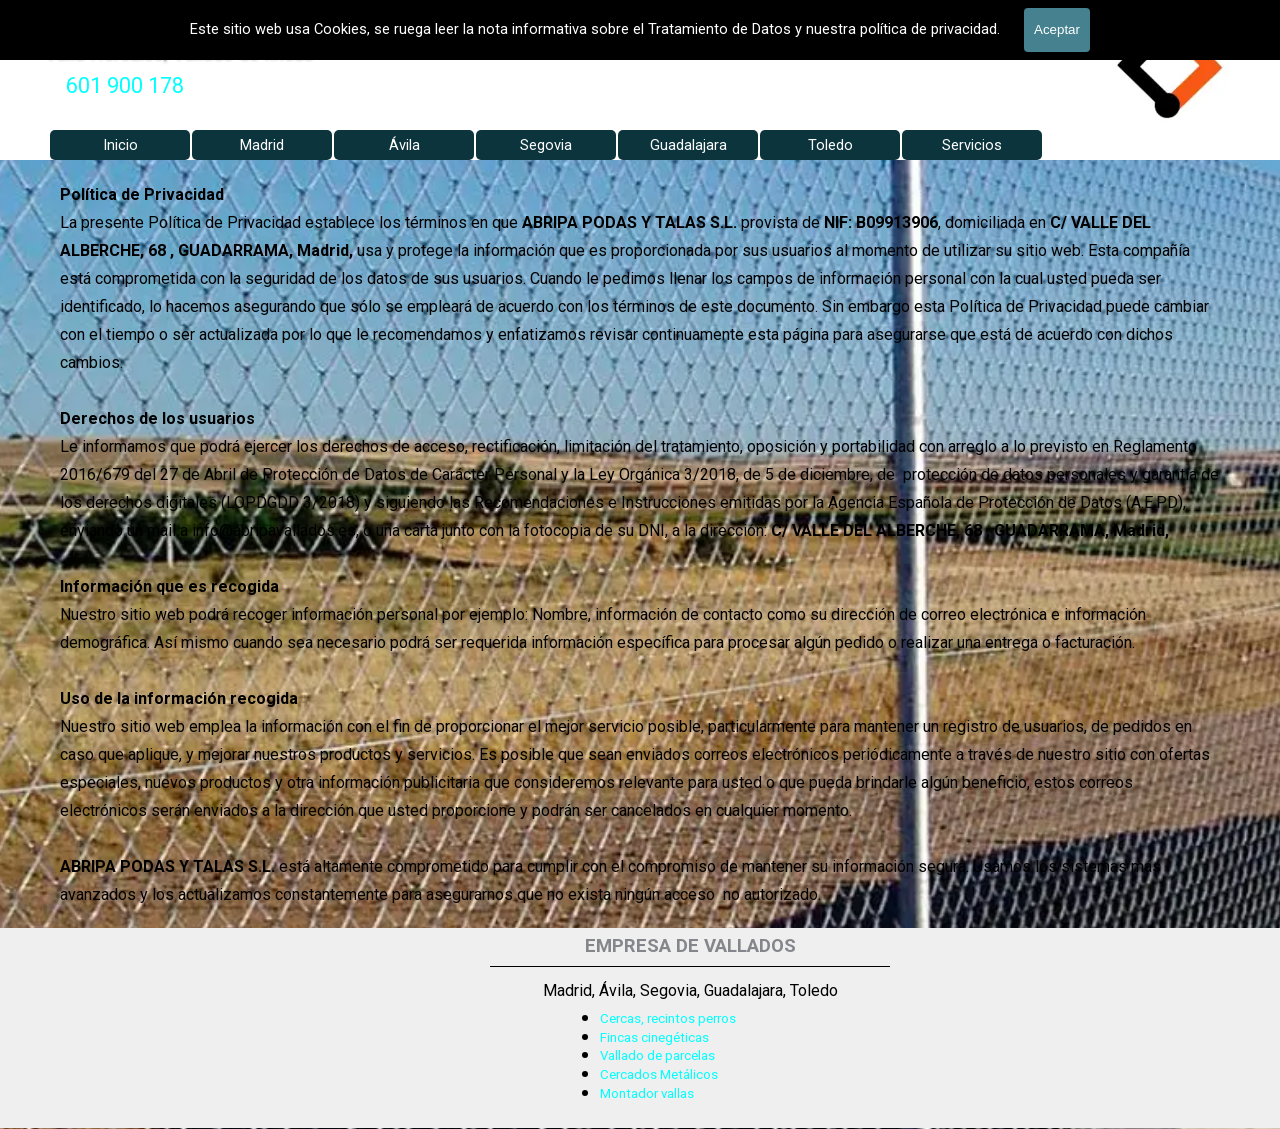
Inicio (120, 145)
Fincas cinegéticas (654, 1037)
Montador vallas (647, 1093)
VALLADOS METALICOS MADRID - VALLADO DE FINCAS (322, 14)
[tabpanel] (125, 86)
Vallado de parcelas (657, 1055)
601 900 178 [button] (125, 85)
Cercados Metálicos (659, 1074)
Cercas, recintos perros (668, 1018)
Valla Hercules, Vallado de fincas (179, 52)
